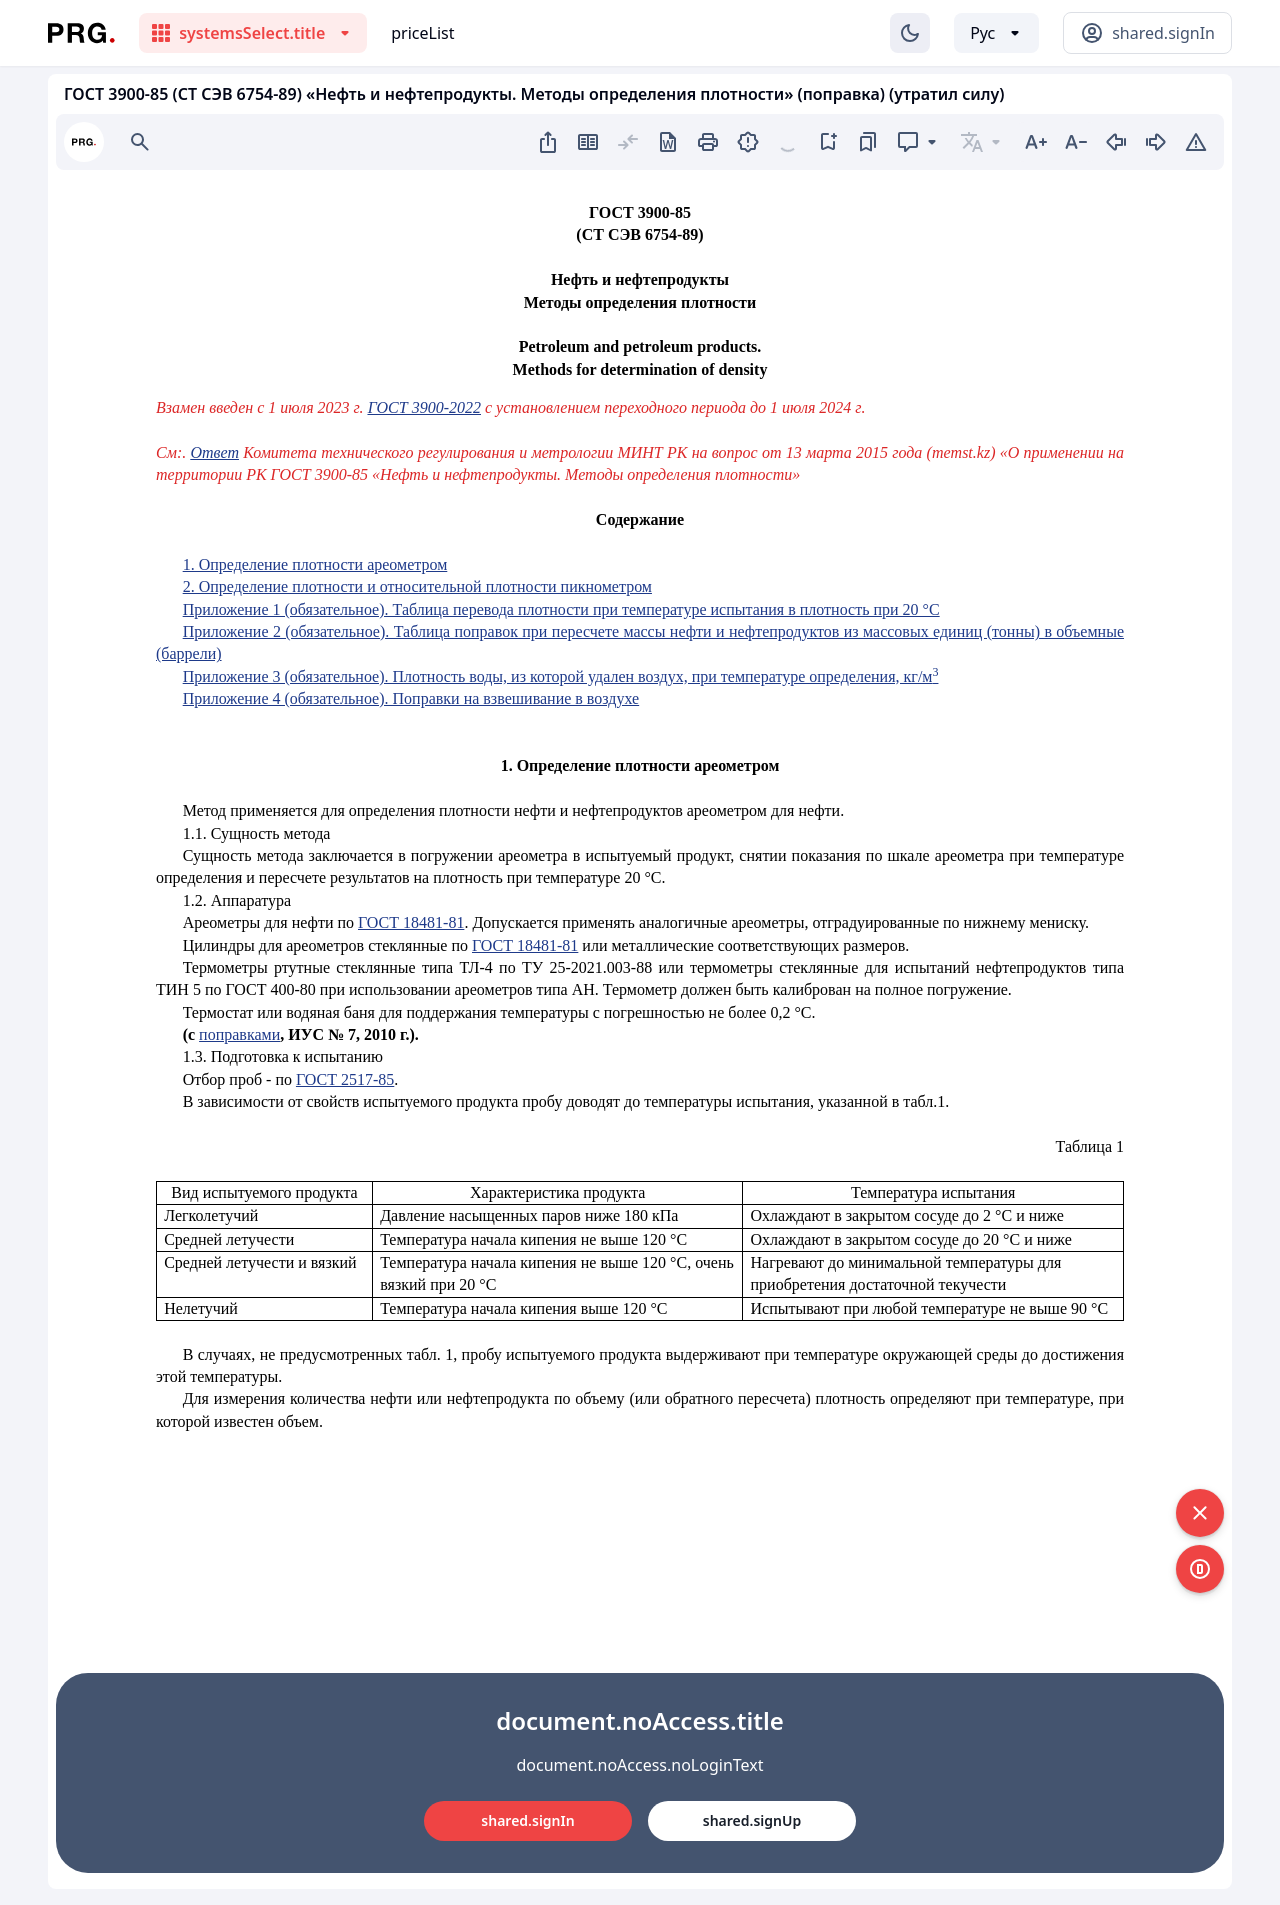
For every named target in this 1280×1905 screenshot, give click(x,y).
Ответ (214, 452)
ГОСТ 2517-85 (345, 1079)
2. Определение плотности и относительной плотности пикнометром (417, 586)
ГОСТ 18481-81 (411, 922)
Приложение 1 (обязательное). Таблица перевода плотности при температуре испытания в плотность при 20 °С (561, 609)
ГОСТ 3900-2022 (424, 407)
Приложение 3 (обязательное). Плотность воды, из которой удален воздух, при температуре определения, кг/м (561, 676)
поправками (239, 1034)
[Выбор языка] (996, 33)
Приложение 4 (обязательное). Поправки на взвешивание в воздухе (411, 698)
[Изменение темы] (910, 33)
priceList (422, 33)
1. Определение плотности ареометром (315, 564)
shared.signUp (752, 1820)
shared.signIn (527, 1820)
